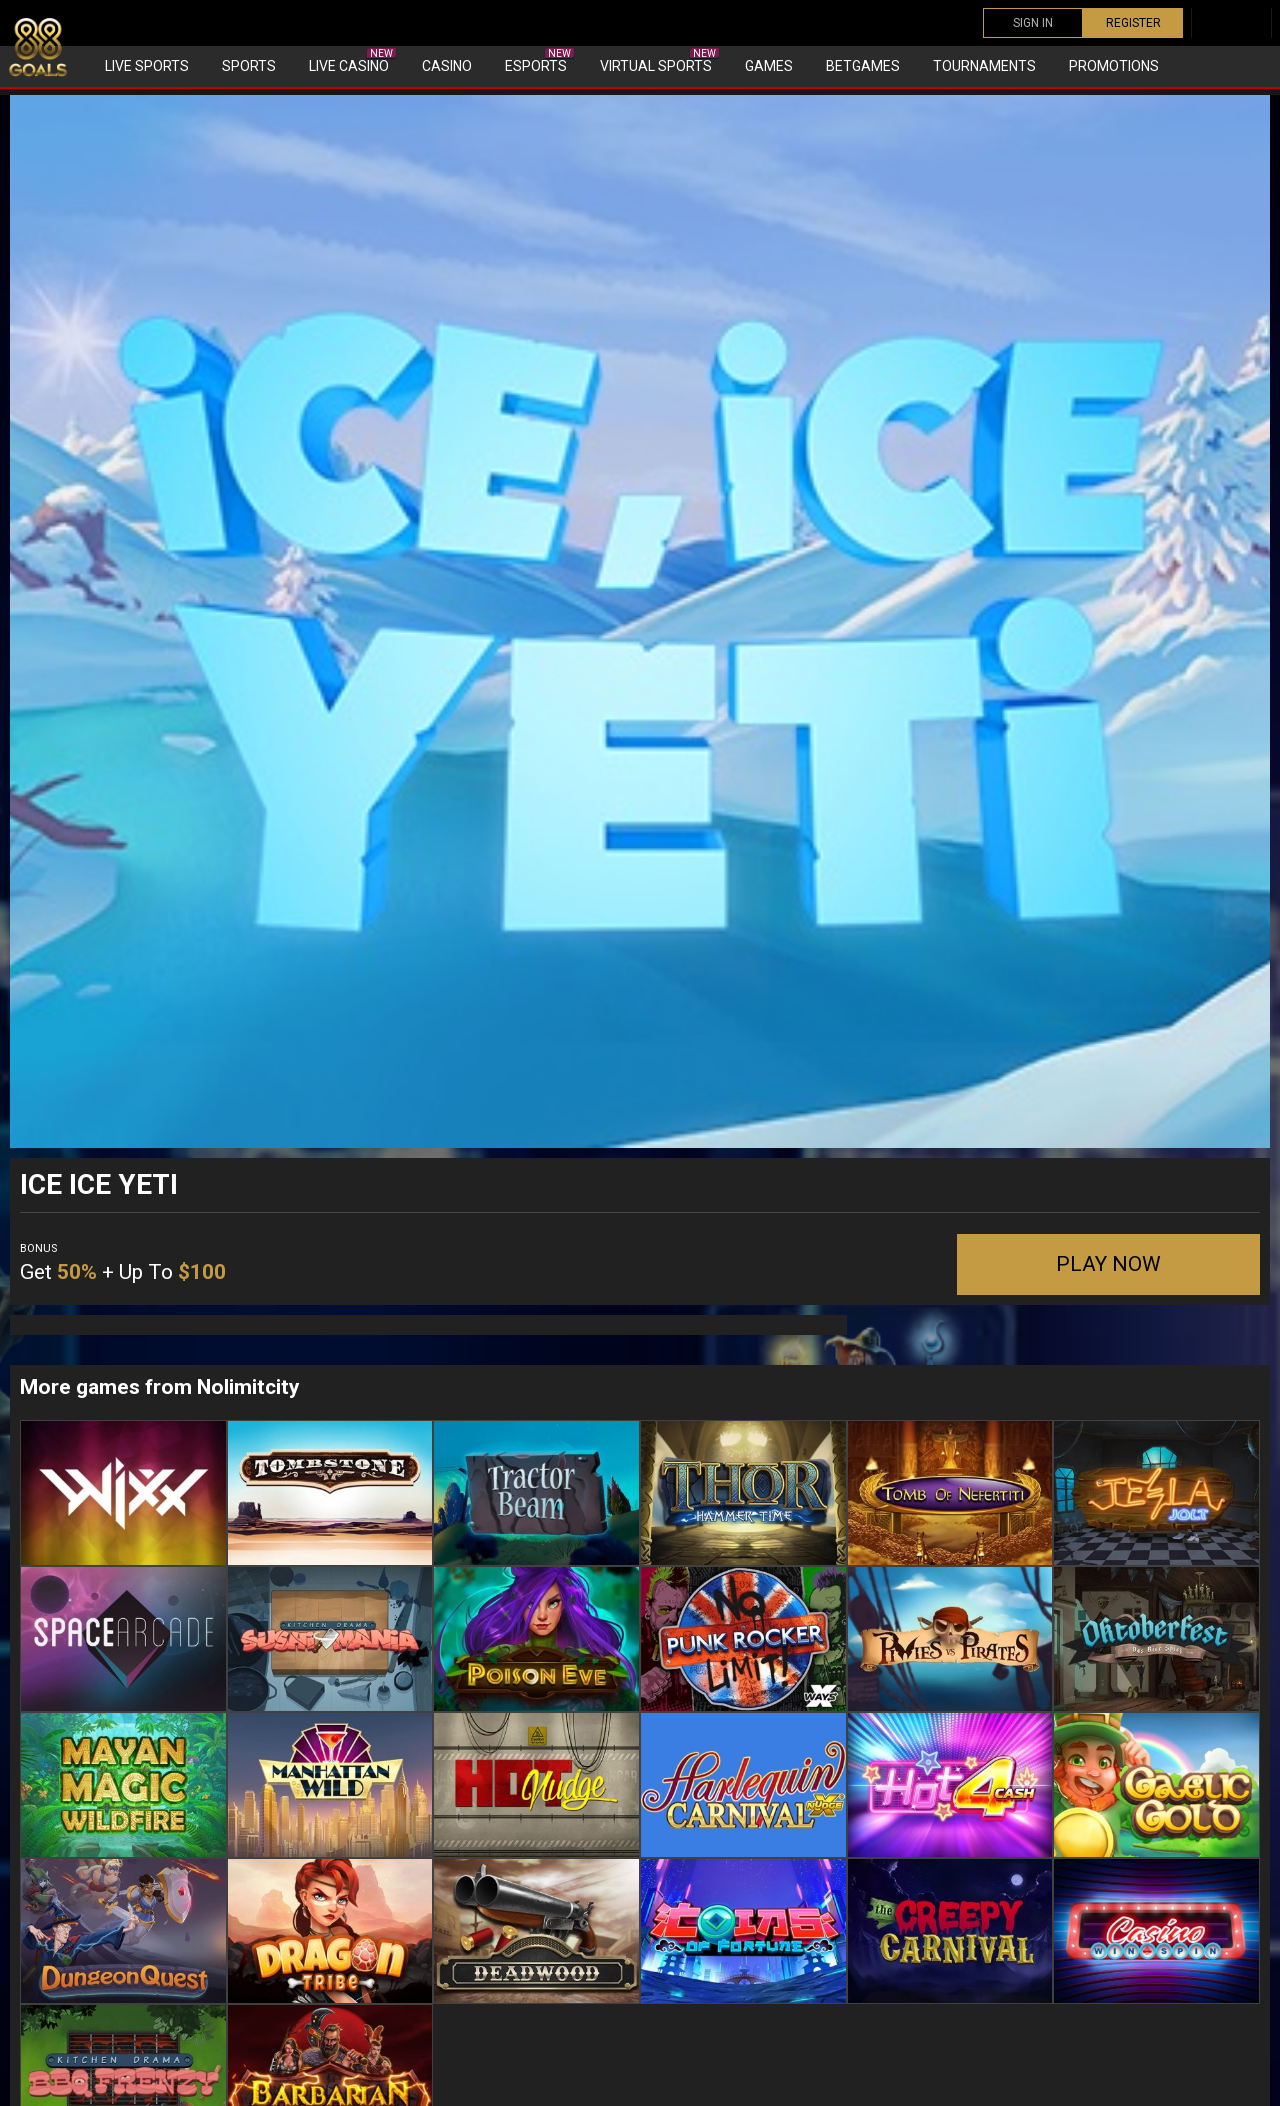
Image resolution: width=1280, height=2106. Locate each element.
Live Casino (352, 61)
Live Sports (147, 66)
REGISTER (1133, 23)
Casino (447, 66)
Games (769, 66)
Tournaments (984, 66)
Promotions (1114, 66)
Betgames (863, 66)
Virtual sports (659, 61)
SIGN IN (1033, 23)
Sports (249, 66)
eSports (539, 61)
